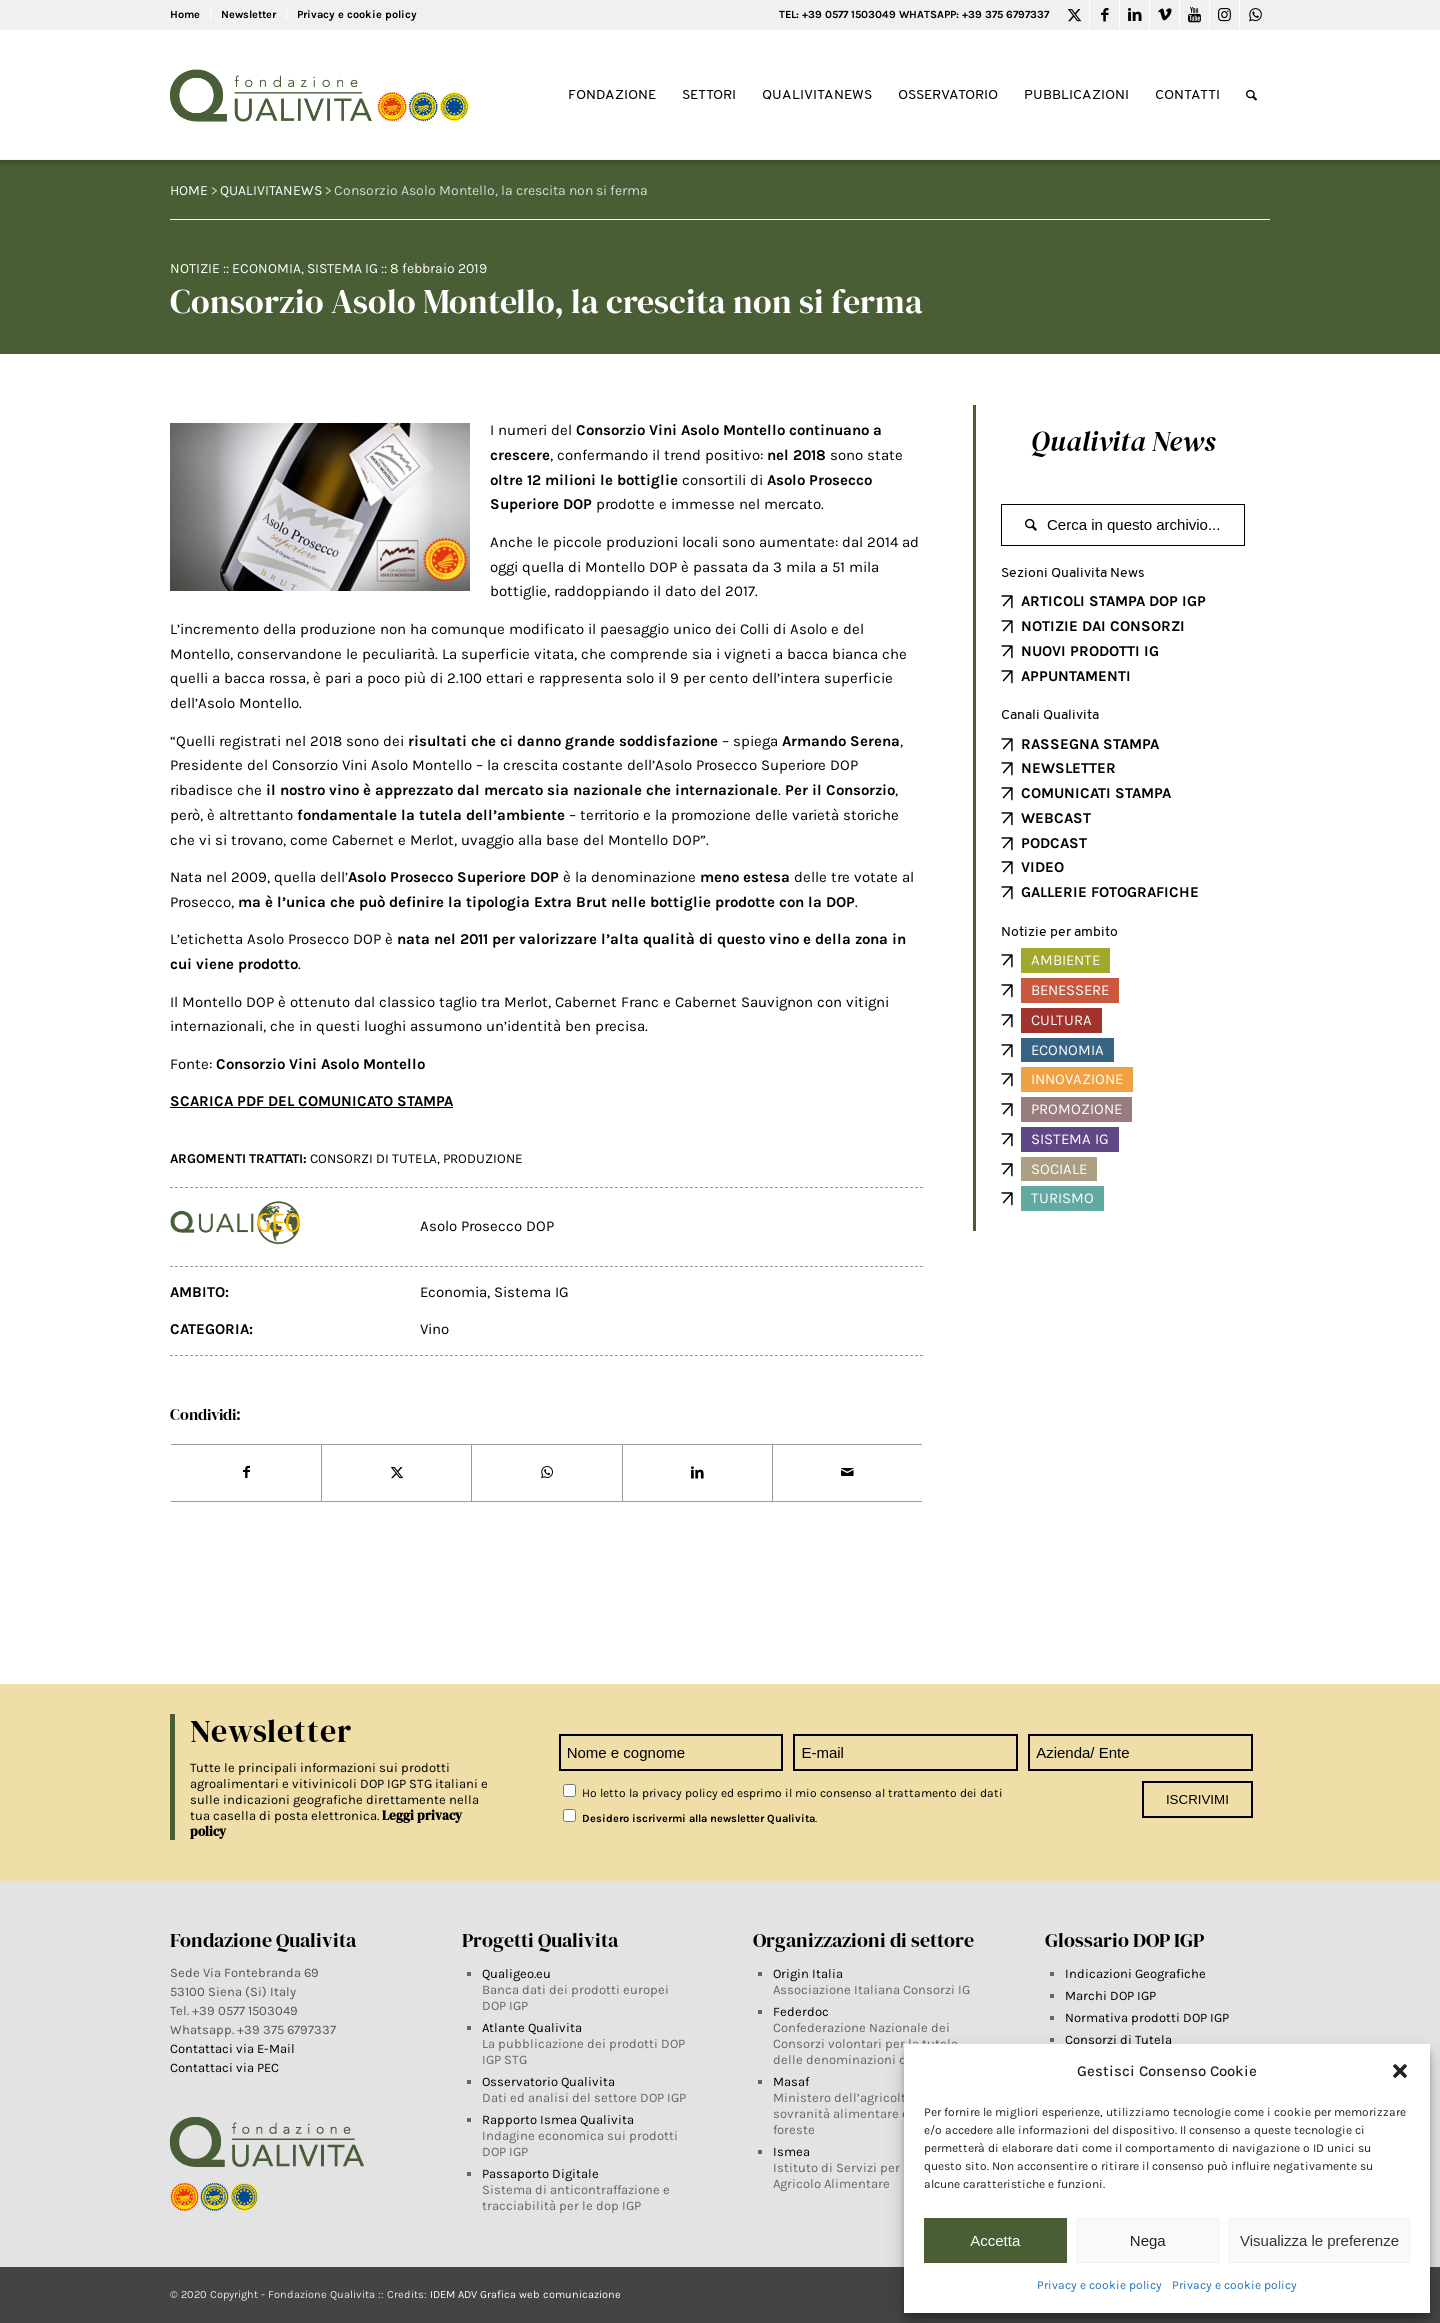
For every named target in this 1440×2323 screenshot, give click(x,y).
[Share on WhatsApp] (546, 1473)
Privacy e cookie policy (1099, 2285)
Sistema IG (342, 268)
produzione (483, 1158)
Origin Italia (808, 1973)
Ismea (791, 2151)
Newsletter (248, 14)
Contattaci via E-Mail (234, 2048)
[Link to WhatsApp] (1255, 15)
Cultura (1061, 1020)
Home (185, 14)
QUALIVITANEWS (271, 190)
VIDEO (1042, 867)
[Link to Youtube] (1194, 15)
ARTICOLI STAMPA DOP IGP (1113, 601)
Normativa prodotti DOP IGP (1147, 2017)
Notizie (195, 268)
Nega (1148, 2240)
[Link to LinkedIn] (1134, 15)
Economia (266, 268)
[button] (1400, 2071)
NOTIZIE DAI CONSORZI (1103, 626)
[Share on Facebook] (246, 1473)
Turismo (1062, 1198)
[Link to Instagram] (1224, 15)
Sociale (1059, 1169)
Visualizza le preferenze (1319, 2240)
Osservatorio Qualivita (548, 2081)
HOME (189, 190)
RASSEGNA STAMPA (1090, 744)
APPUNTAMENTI (1076, 676)
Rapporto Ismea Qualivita (558, 2119)
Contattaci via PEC (224, 2067)
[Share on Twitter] (396, 1473)
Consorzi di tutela (373, 1158)
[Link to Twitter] (1074, 15)
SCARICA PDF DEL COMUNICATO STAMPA (311, 1101)
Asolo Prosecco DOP (487, 1226)
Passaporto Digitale (540, 2173)
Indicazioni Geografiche (1135, 1973)
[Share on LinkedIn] (697, 1473)
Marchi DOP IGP (1110, 1995)
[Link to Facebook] (1104, 15)
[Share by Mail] (847, 1473)
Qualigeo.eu (516, 1973)
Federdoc (801, 2011)
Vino (434, 1329)
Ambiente (1065, 960)
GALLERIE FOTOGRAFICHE (1110, 892)
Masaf (791, 2081)
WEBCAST (1056, 818)
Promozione (1076, 1109)
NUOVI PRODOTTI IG (1090, 651)
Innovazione (1077, 1079)
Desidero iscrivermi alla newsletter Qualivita (689, 1818)
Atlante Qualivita (532, 2027)
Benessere (1070, 990)
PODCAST (1054, 843)
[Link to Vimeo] (1164, 15)
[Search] (1251, 95)
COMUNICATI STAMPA (1096, 793)
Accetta (995, 2240)
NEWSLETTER (1068, 768)
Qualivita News (1123, 441)
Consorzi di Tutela (1118, 2039)
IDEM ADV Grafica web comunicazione (525, 2294)
